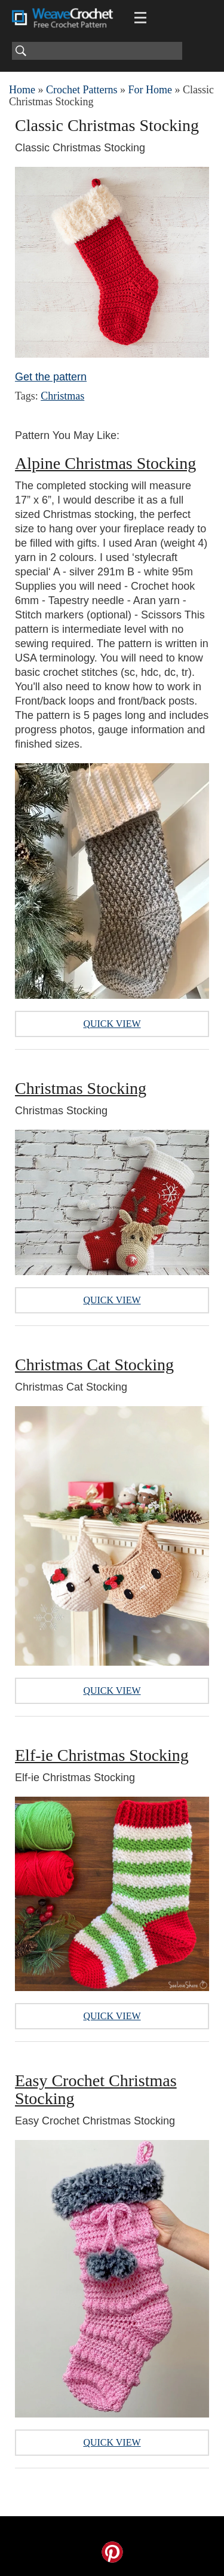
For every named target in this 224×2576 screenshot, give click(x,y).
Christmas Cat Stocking (94, 1364)
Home (22, 90)
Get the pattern (51, 377)
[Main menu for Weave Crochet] (140, 18)
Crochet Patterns (81, 90)
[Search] (97, 51)
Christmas (62, 396)
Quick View (111, 1024)
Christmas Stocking (80, 1088)
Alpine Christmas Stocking (105, 463)
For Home (150, 90)
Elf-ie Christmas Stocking (102, 1755)
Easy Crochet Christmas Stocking (96, 2089)
